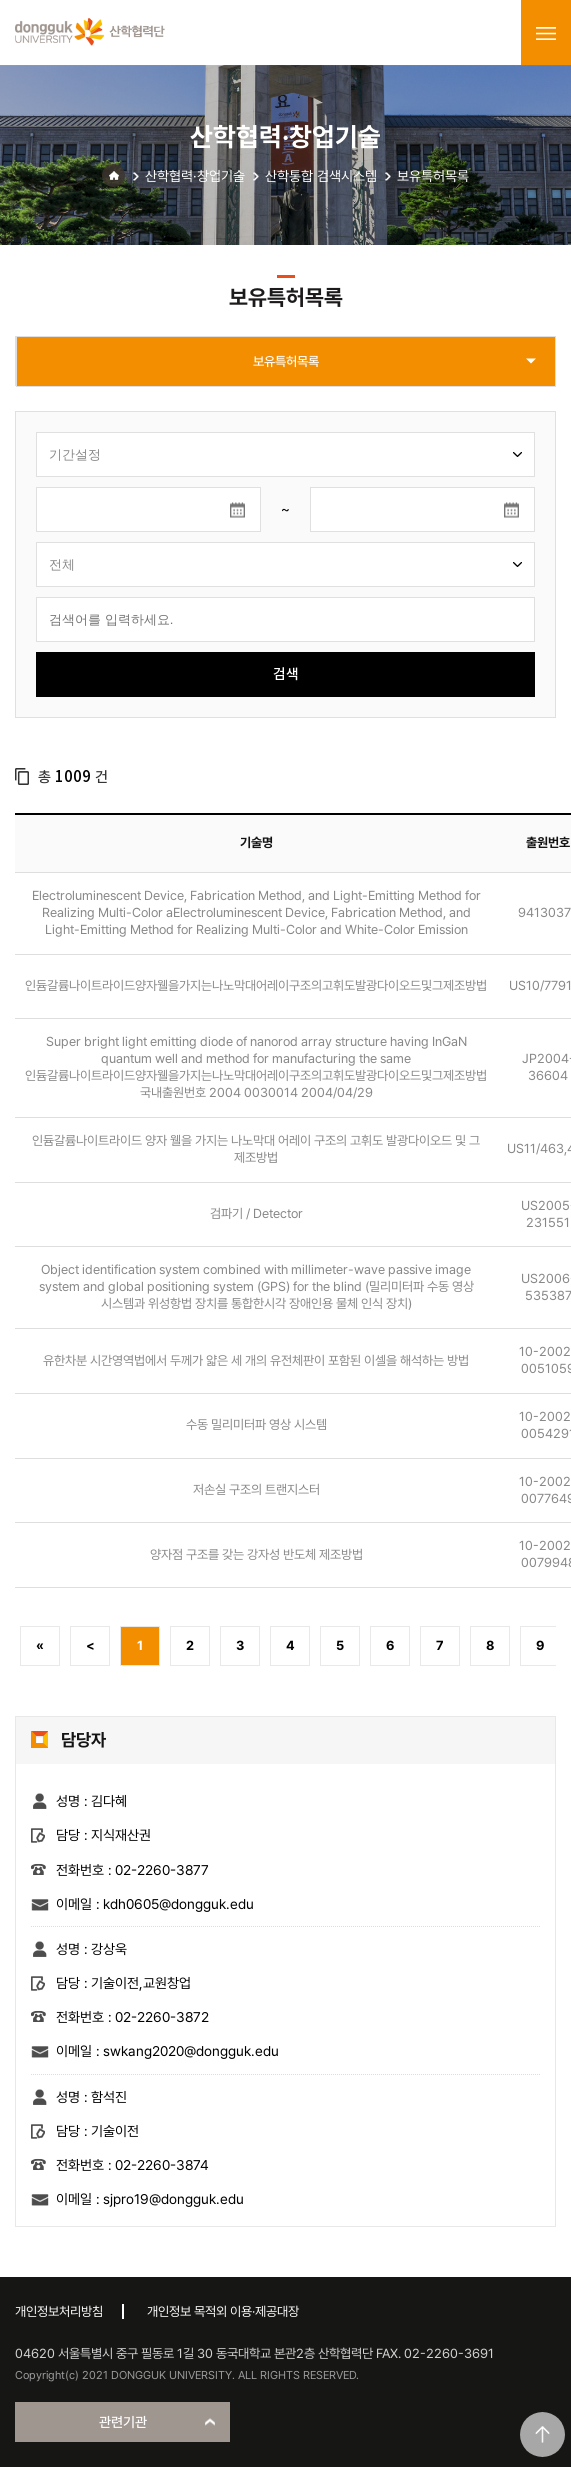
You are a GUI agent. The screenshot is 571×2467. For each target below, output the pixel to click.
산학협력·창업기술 (195, 176)
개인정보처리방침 (59, 2311)
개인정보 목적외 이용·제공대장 (223, 2311)
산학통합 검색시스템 (321, 176)
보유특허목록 (433, 176)
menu (546, 33)
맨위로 (542, 2434)
